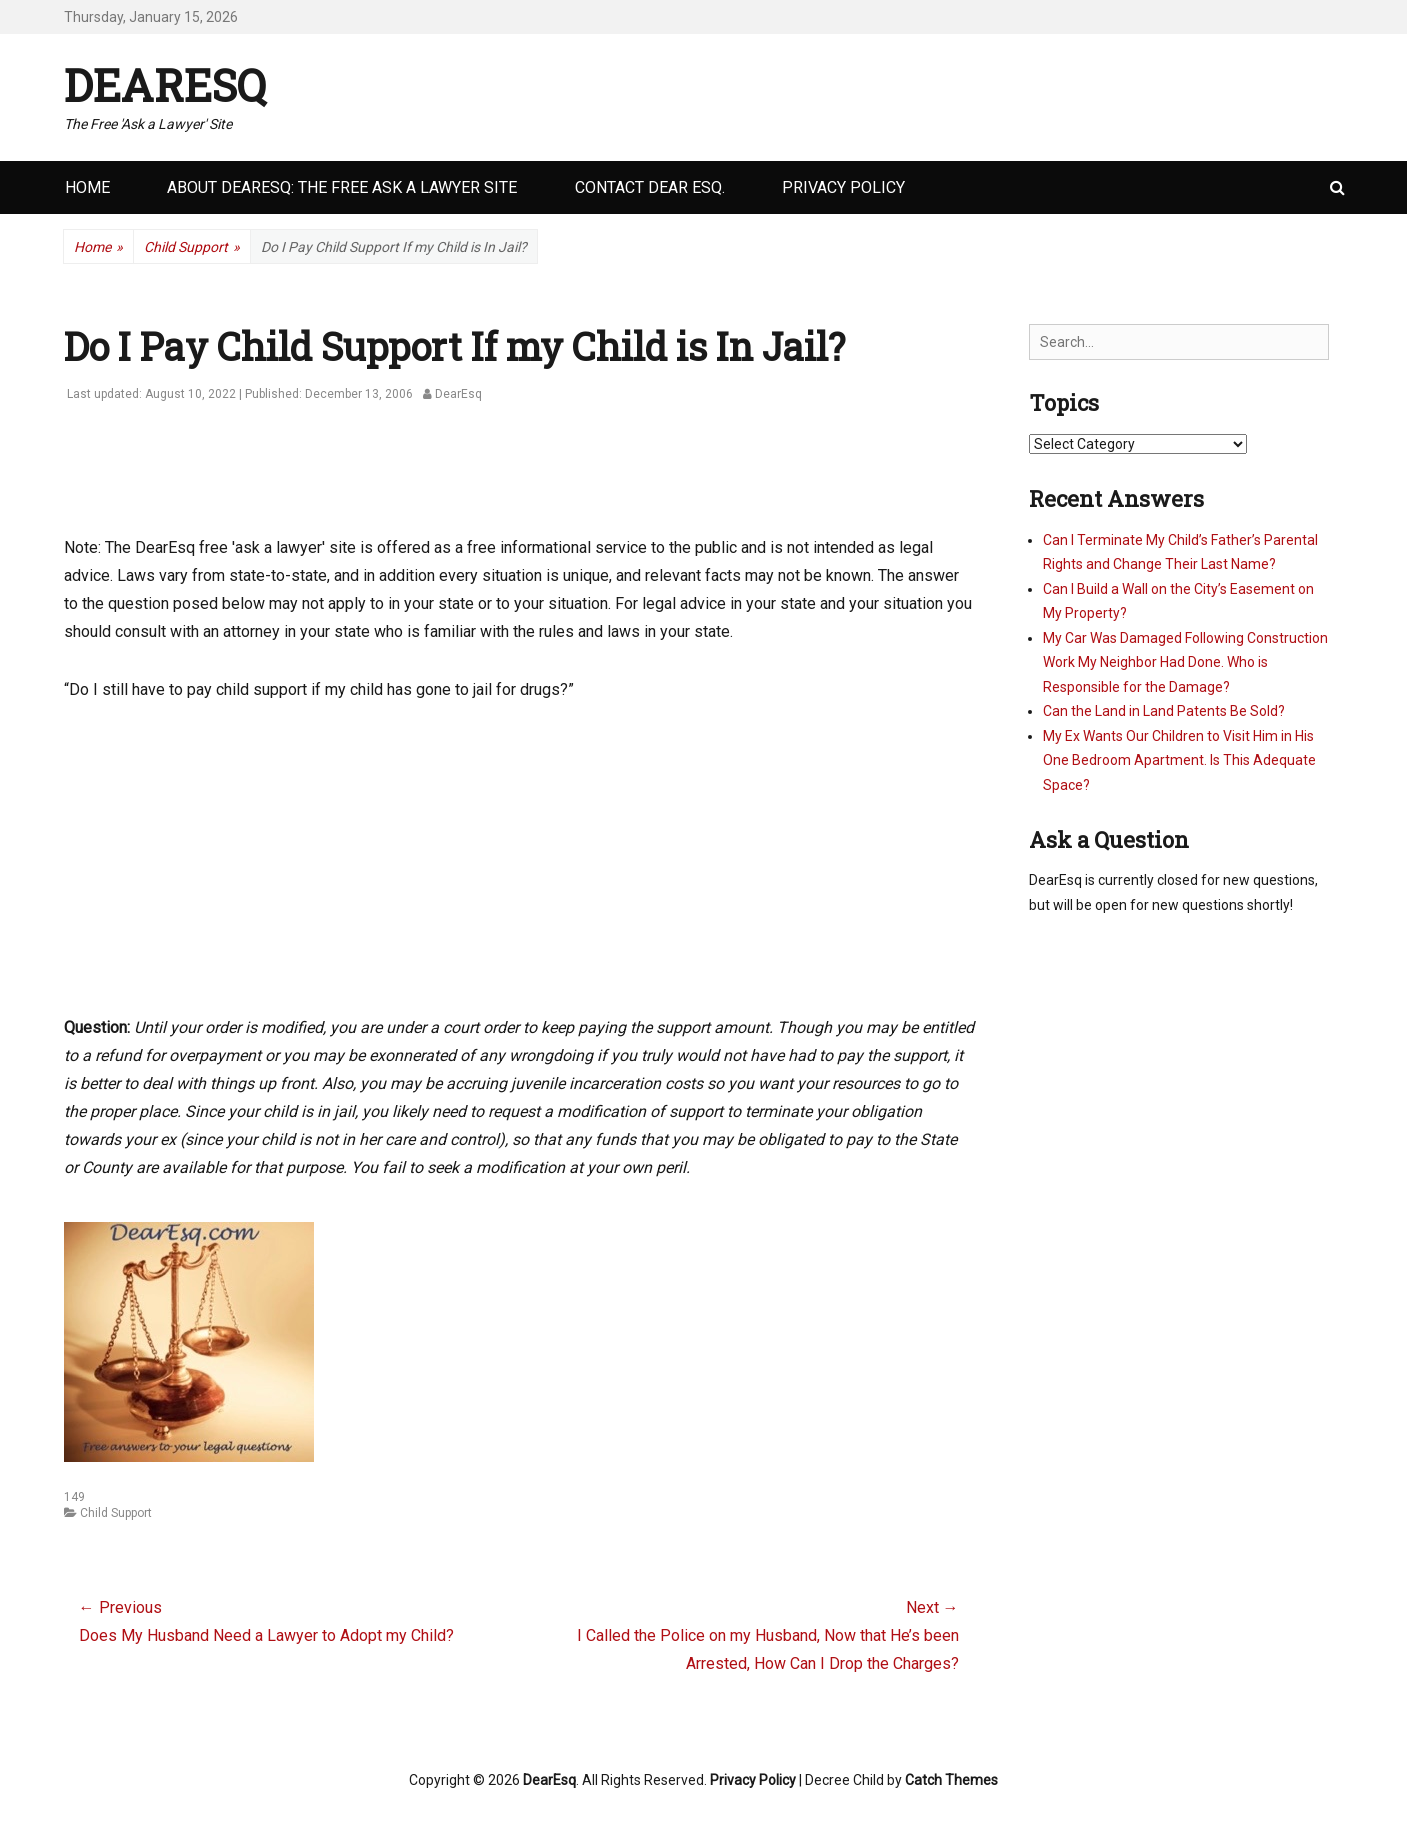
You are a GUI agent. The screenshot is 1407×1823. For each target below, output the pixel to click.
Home (87, 187)
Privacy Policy (843, 187)
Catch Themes (951, 1780)
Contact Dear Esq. (650, 187)
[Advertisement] (428, 480)
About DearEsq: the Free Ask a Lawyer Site (342, 187)
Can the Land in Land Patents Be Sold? (1164, 711)
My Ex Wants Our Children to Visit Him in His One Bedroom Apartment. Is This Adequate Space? (1179, 760)
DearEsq (165, 85)
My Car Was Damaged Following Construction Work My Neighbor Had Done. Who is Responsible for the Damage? (1185, 662)
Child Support (192, 247)
